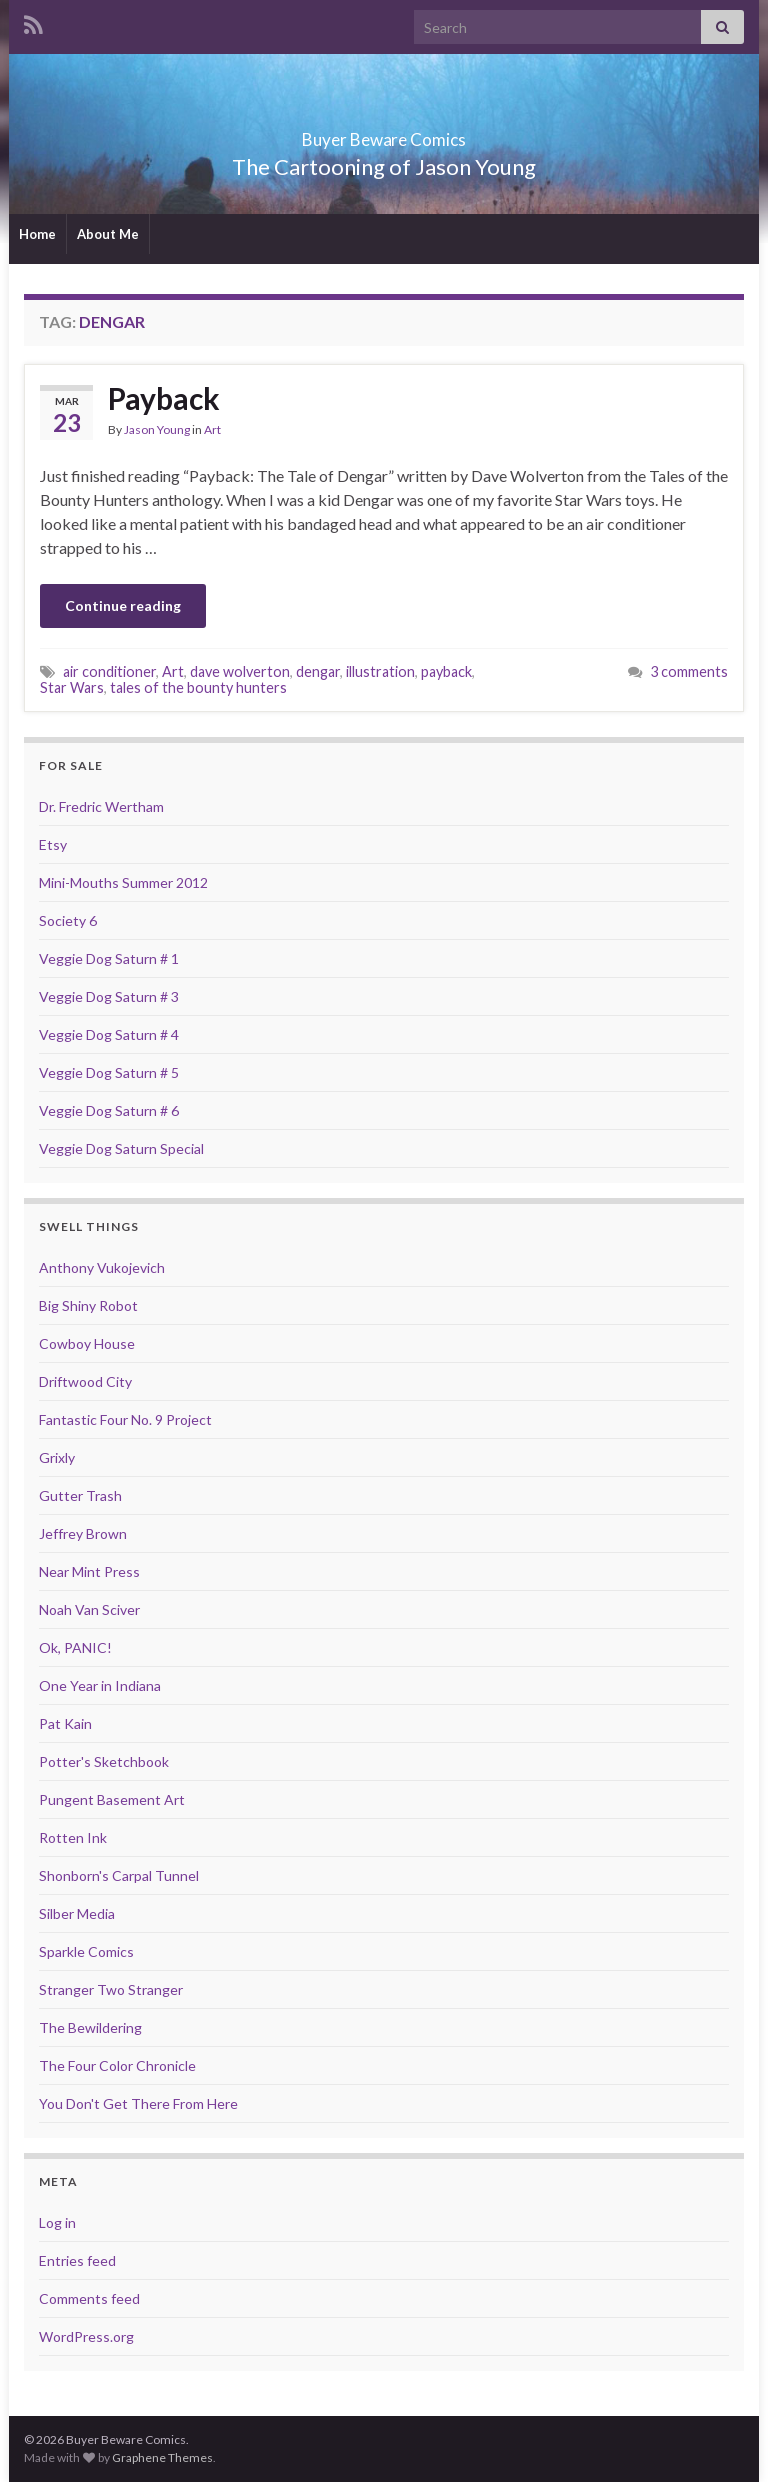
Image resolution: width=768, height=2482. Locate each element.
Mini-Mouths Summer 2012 (123, 882)
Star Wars (72, 687)
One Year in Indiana (100, 1685)
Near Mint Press (89, 1571)
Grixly (57, 1457)
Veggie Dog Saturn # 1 (109, 958)
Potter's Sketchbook (104, 1761)
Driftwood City (85, 1381)
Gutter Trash (80, 1495)
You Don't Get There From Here (138, 2103)
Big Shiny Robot (88, 1305)
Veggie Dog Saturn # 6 (109, 1110)
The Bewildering (90, 2027)
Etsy (53, 844)
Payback (164, 398)
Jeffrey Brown (83, 1533)
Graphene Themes (162, 2457)
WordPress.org (86, 2336)
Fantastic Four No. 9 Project (125, 1419)
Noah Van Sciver (89, 1609)
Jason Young (157, 429)
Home (37, 234)
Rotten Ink (73, 1837)
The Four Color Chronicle (117, 2065)
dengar (318, 671)
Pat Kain (65, 1723)
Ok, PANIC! (75, 1647)
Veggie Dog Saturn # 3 (109, 996)
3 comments (689, 671)
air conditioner (109, 671)
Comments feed (89, 2298)
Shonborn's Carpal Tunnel (119, 1875)
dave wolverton (240, 671)
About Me (108, 234)
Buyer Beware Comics (384, 133)
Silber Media (77, 1913)
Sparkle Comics (86, 1951)
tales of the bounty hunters (198, 687)
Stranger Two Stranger (111, 1989)
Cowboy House (87, 1343)
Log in (57, 2222)
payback (446, 671)
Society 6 (68, 920)
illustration (380, 671)
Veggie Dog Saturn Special (121, 1148)
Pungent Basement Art (112, 1799)
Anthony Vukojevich (102, 1267)
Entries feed (77, 2260)
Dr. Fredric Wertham (101, 806)
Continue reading (123, 605)
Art (212, 429)
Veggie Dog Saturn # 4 (109, 1034)
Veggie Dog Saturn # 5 (109, 1072)
